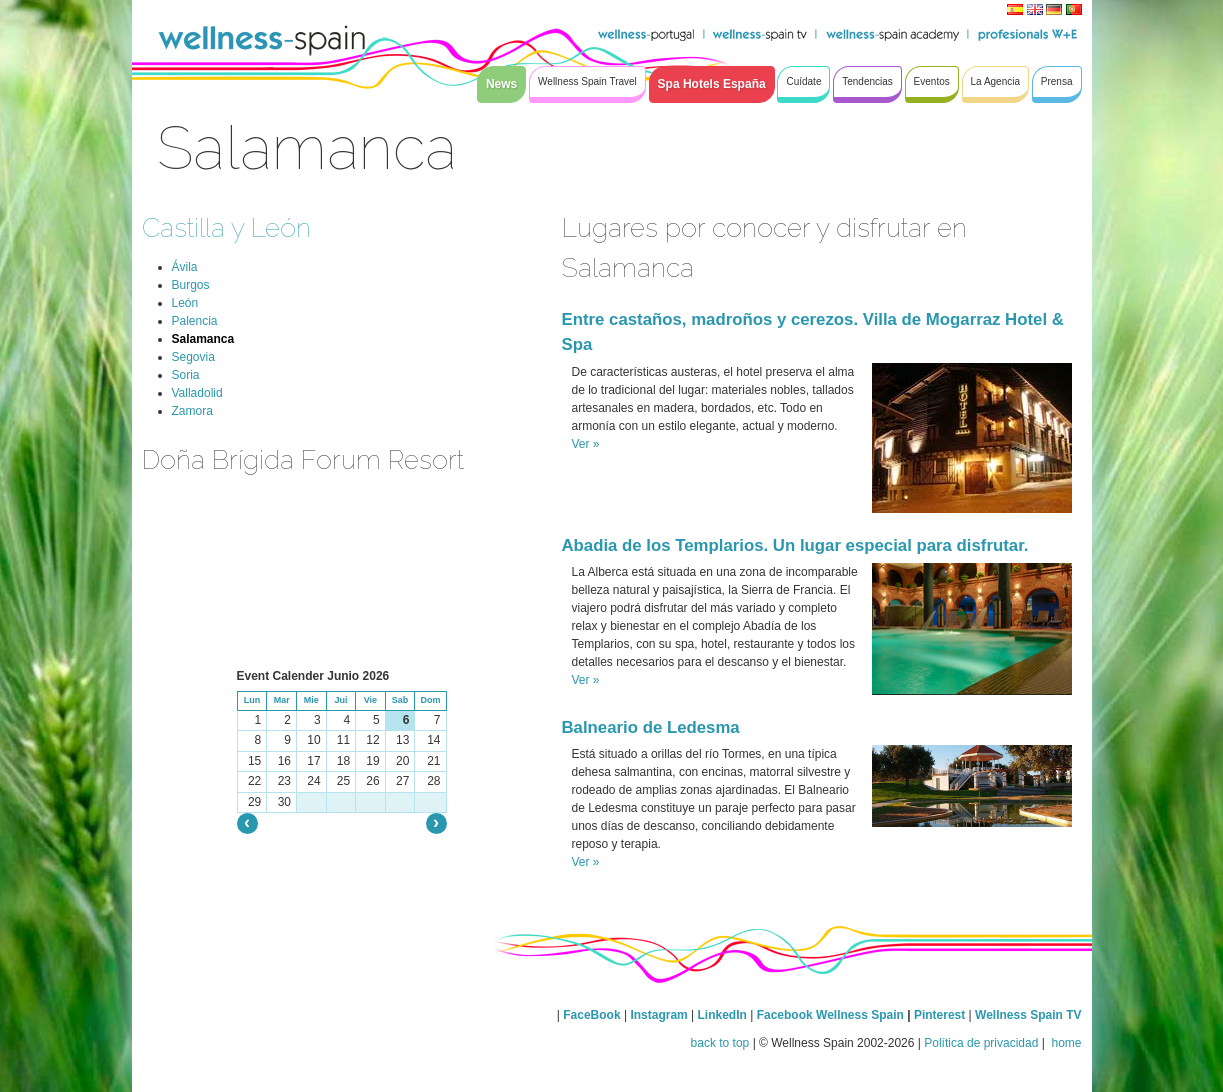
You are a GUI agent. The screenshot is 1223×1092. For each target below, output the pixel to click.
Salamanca (203, 339)
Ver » (586, 444)
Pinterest (941, 1015)
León (185, 303)
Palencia (195, 321)
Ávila (185, 267)
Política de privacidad (981, 1043)
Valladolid (197, 393)
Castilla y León (226, 227)
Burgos (191, 285)
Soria (186, 375)
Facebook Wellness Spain (830, 1015)
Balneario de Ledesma (651, 727)
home (1064, 1043)
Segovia (193, 357)
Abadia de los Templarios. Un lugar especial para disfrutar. (795, 545)
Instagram (658, 1015)
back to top (720, 1043)
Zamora (192, 411)
